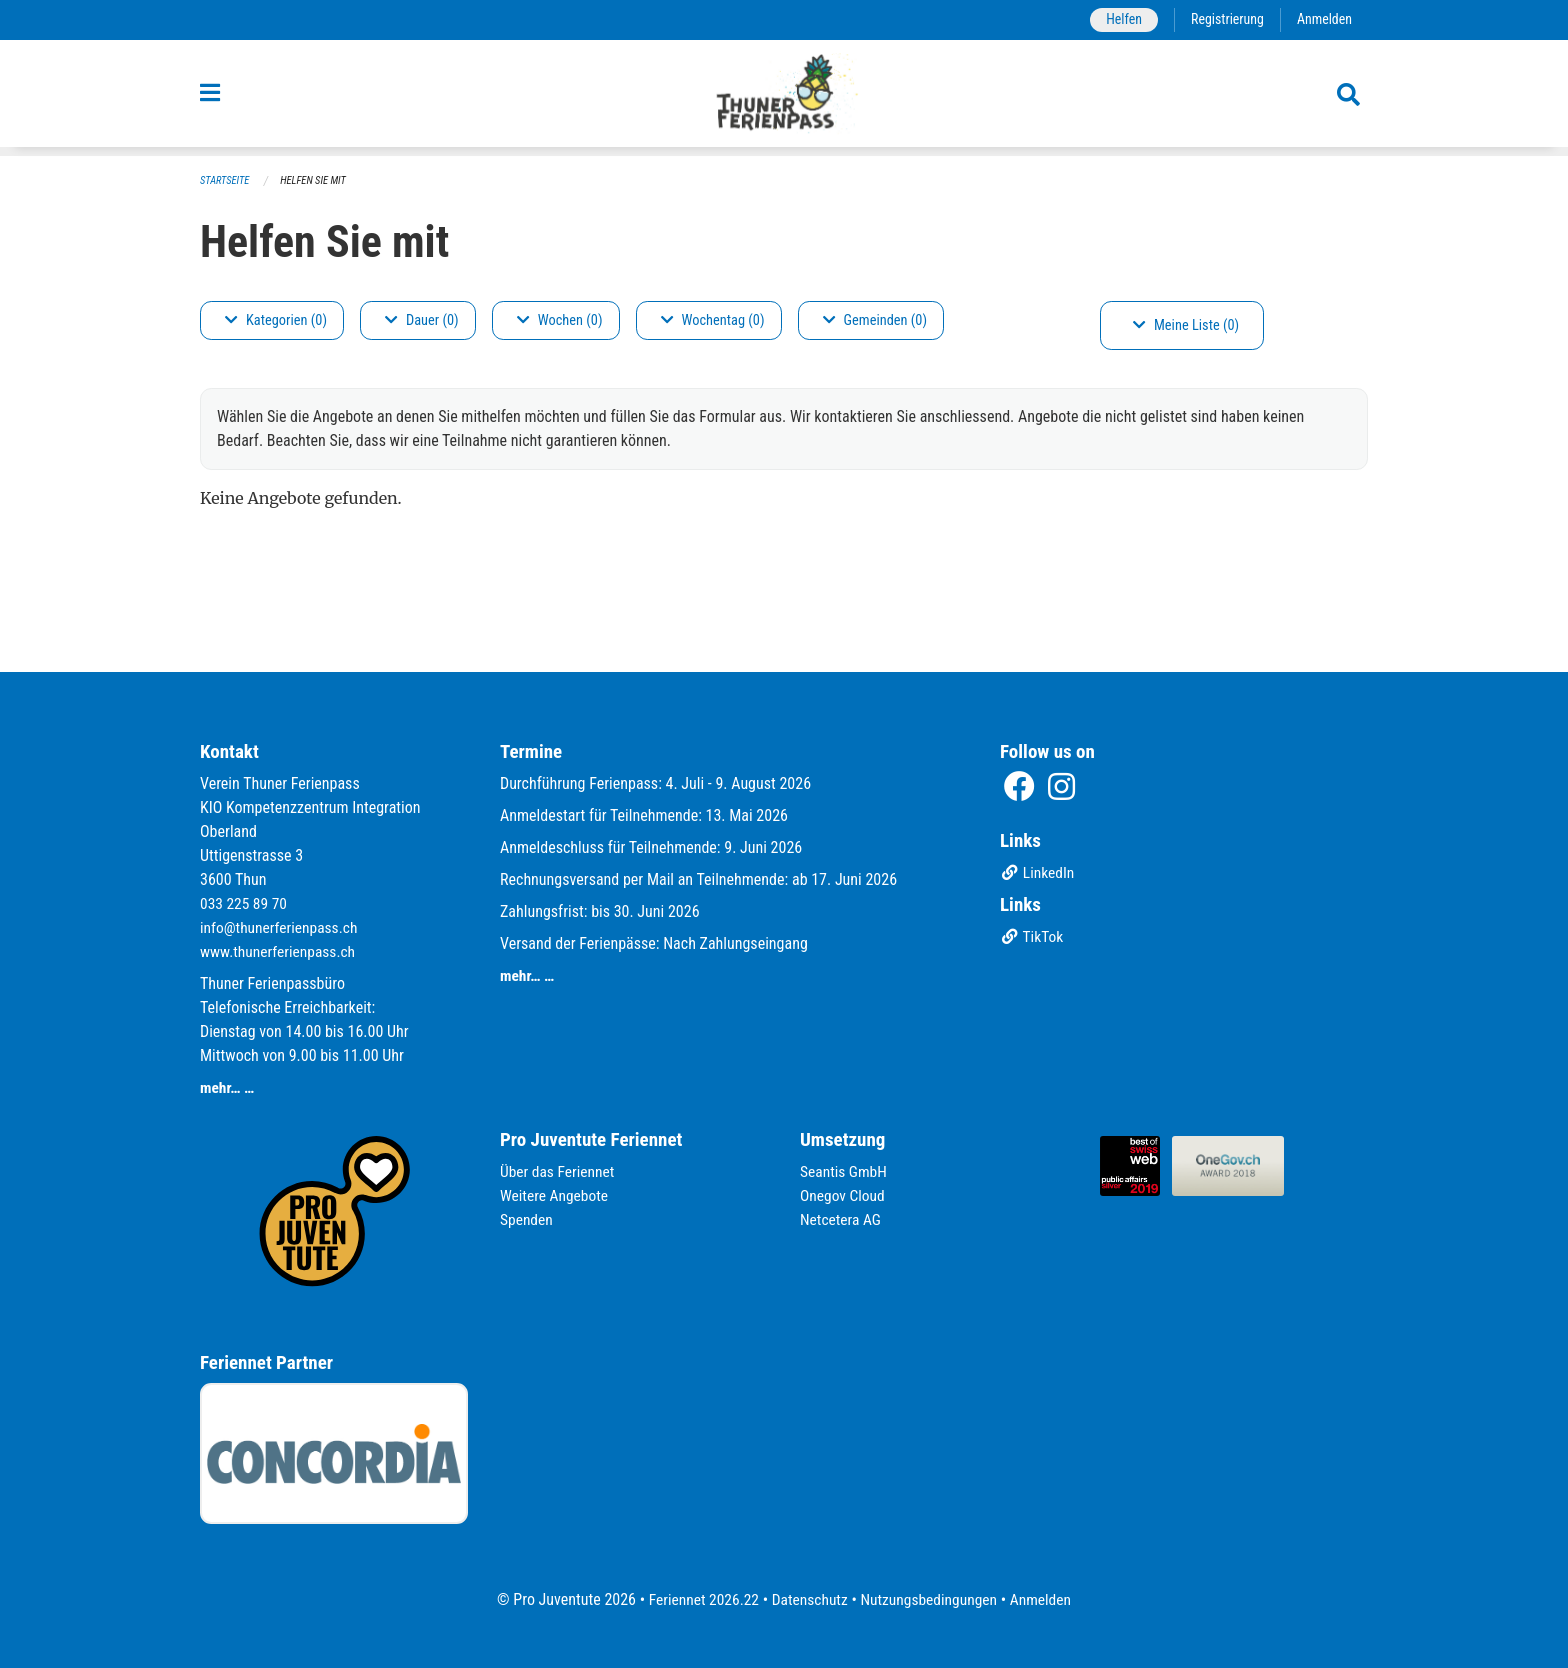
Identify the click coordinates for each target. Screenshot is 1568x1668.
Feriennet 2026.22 (699, 1599)
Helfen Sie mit (317, 180)
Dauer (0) (422, 320)
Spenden (527, 1219)
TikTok (1032, 938)
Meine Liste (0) (1186, 325)
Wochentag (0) (713, 320)
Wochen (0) (560, 320)
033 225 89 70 (245, 903)
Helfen (1118, 19)
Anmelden (1323, 19)
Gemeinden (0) (875, 320)
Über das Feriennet (559, 1171)
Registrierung (1224, 19)
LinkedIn (1038, 874)
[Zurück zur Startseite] (784, 98)
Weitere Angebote (556, 1195)
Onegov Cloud (844, 1195)
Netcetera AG (842, 1219)
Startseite (226, 180)
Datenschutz (808, 1599)
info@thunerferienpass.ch (281, 927)
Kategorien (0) (276, 320)
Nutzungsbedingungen (930, 1599)
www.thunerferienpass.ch (280, 951)
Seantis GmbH (845, 1171)
